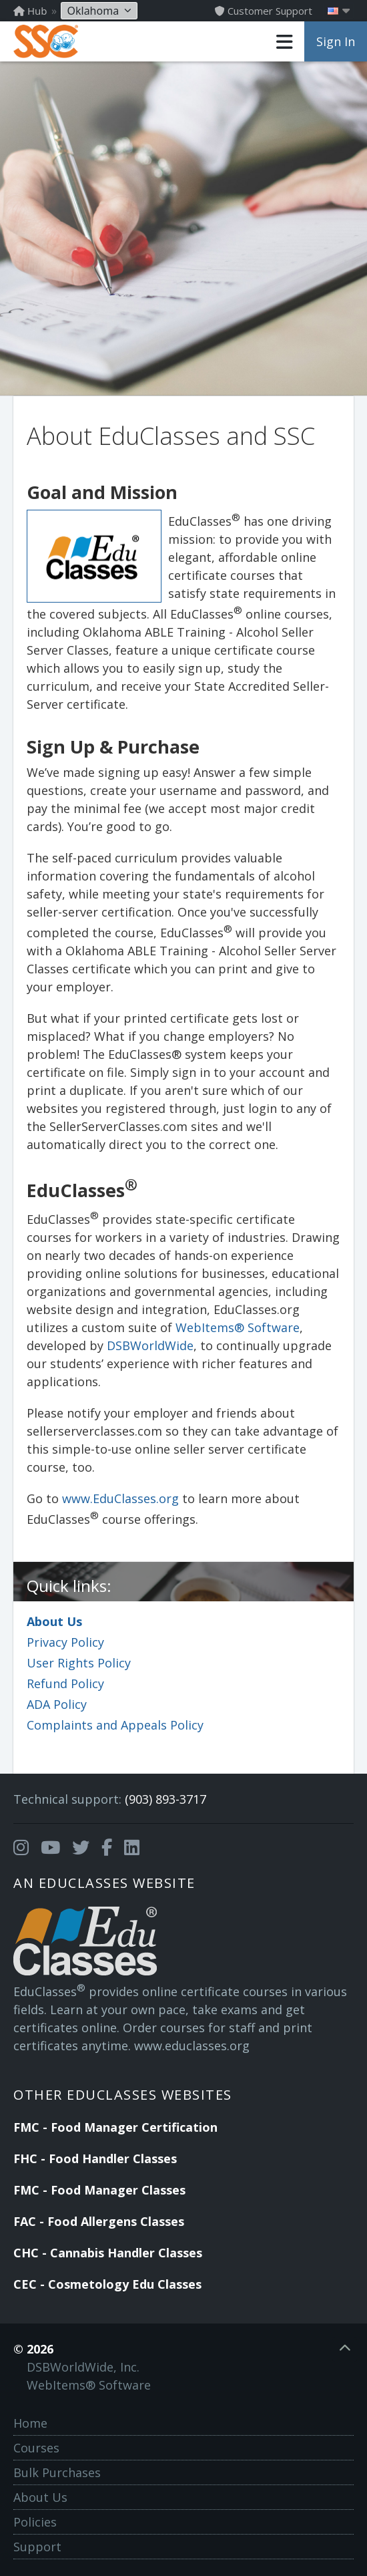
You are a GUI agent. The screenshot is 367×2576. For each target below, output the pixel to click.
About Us (54, 1621)
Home (30, 2423)
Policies (35, 2522)
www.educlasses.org (192, 2046)
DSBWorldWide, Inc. (83, 2367)
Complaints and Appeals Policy (115, 1725)
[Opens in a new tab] (21, 1848)
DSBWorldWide (150, 1345)
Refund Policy (65, 1683)
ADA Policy (57, 1704)
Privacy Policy (65, 1642)
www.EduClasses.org (120, 1498)
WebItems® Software (237, 1327)
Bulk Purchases (57, 2472)
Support (37, 2547)
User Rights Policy (79, 1663)
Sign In (335, 41)
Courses (36, 2448)
